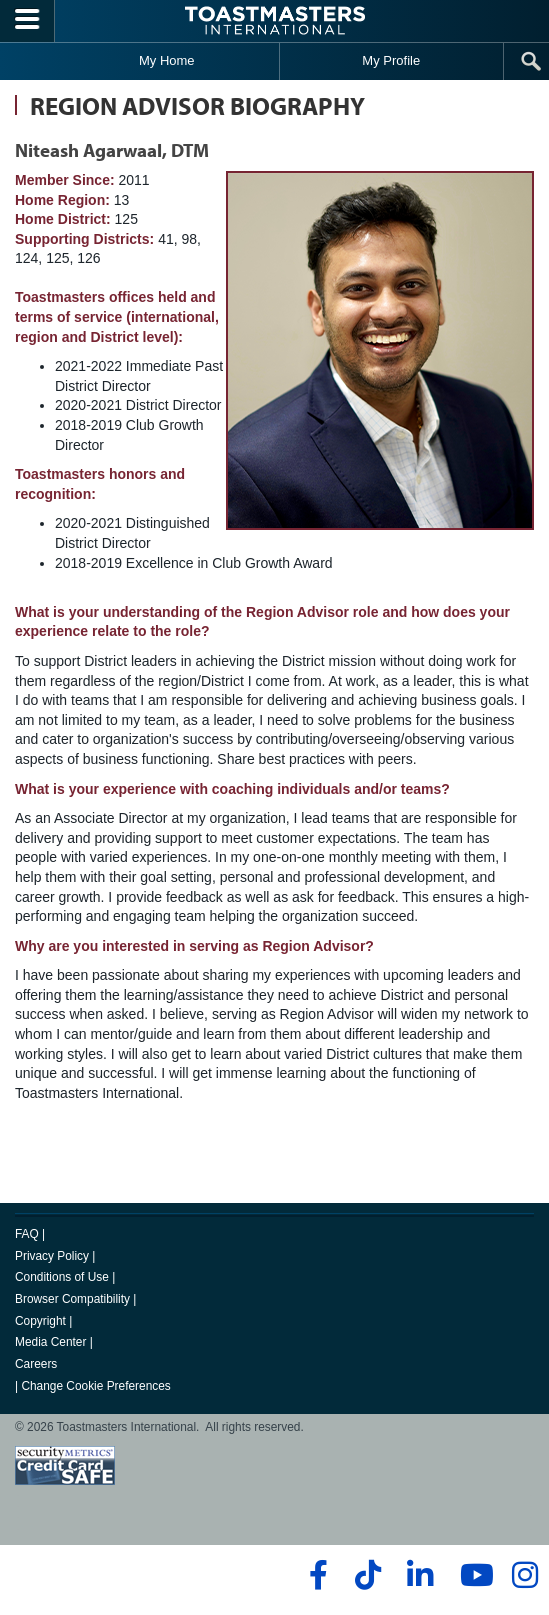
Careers (36, 1364)
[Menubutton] (27, 21)
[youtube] (472, 1575)
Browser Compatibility (72, 1299)
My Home (167, 60)
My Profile (391, 60)
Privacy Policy (52, 1256)
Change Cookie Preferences (95, 1386)
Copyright (40, 1321)
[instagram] (524, 1575)
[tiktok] (367, 1575)
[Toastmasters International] (275, 20)
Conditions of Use (62, 1277)
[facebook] (315, 1575)
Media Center (50, 1342)
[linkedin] (419, 1575)
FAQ (27, 1234)
